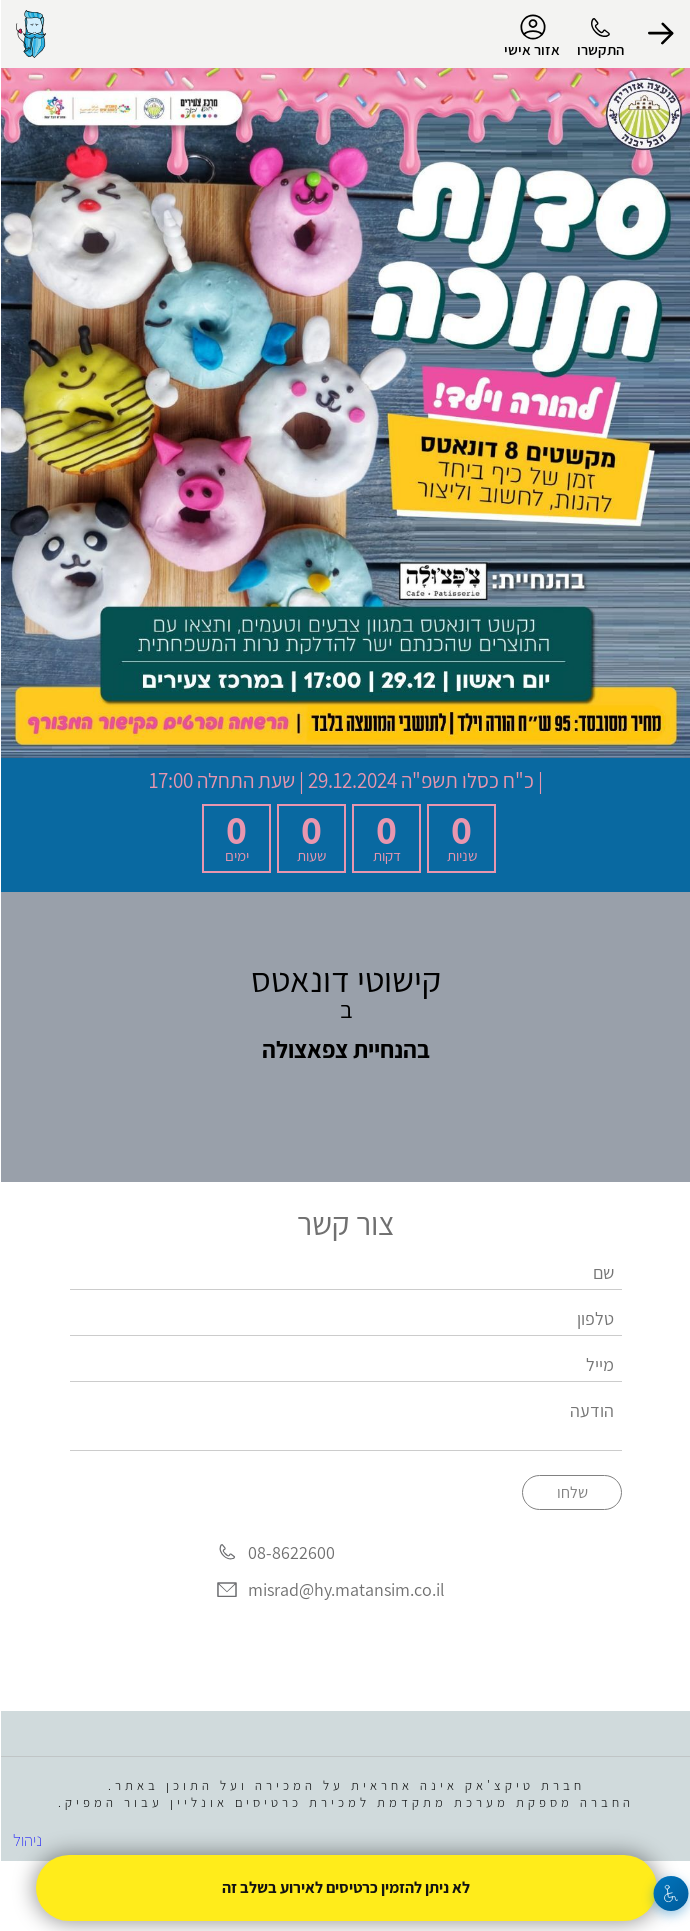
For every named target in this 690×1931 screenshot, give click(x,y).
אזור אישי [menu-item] (531, 36)
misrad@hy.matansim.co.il (345, 1590)
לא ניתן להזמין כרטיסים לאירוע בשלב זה (345, 1887)
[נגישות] (670, 1893)
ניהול (26, 1840)
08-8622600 (290, 1552)
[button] (660, 34)
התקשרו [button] (599, 49)
